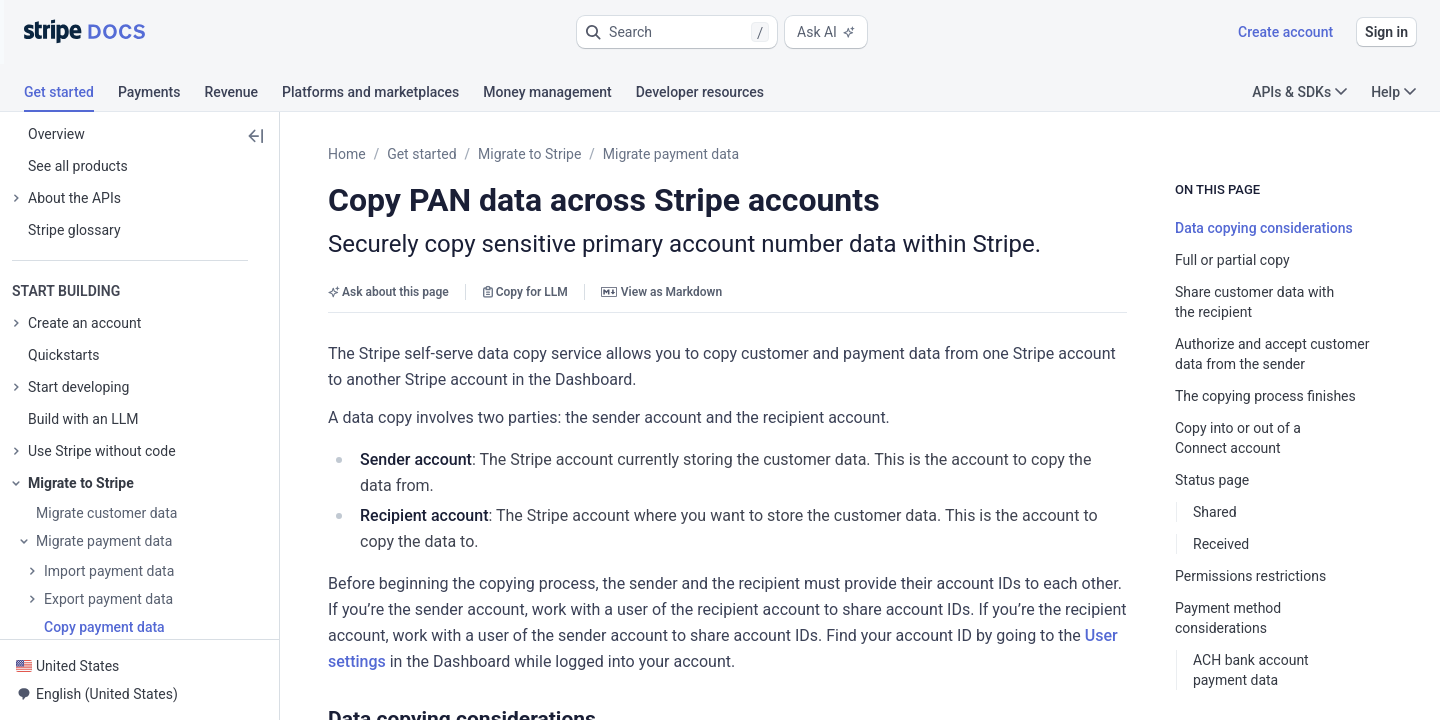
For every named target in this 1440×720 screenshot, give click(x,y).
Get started (421, 154)
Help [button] (1393, 92)
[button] (677, 32)
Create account (1285, 32)
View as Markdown (661, 292)
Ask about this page (388, 292)
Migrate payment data (671, 154)
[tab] (71, 95)
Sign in (1386, 32)
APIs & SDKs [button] (1299, 92)
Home (347, 154)
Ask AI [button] (826, 32)
